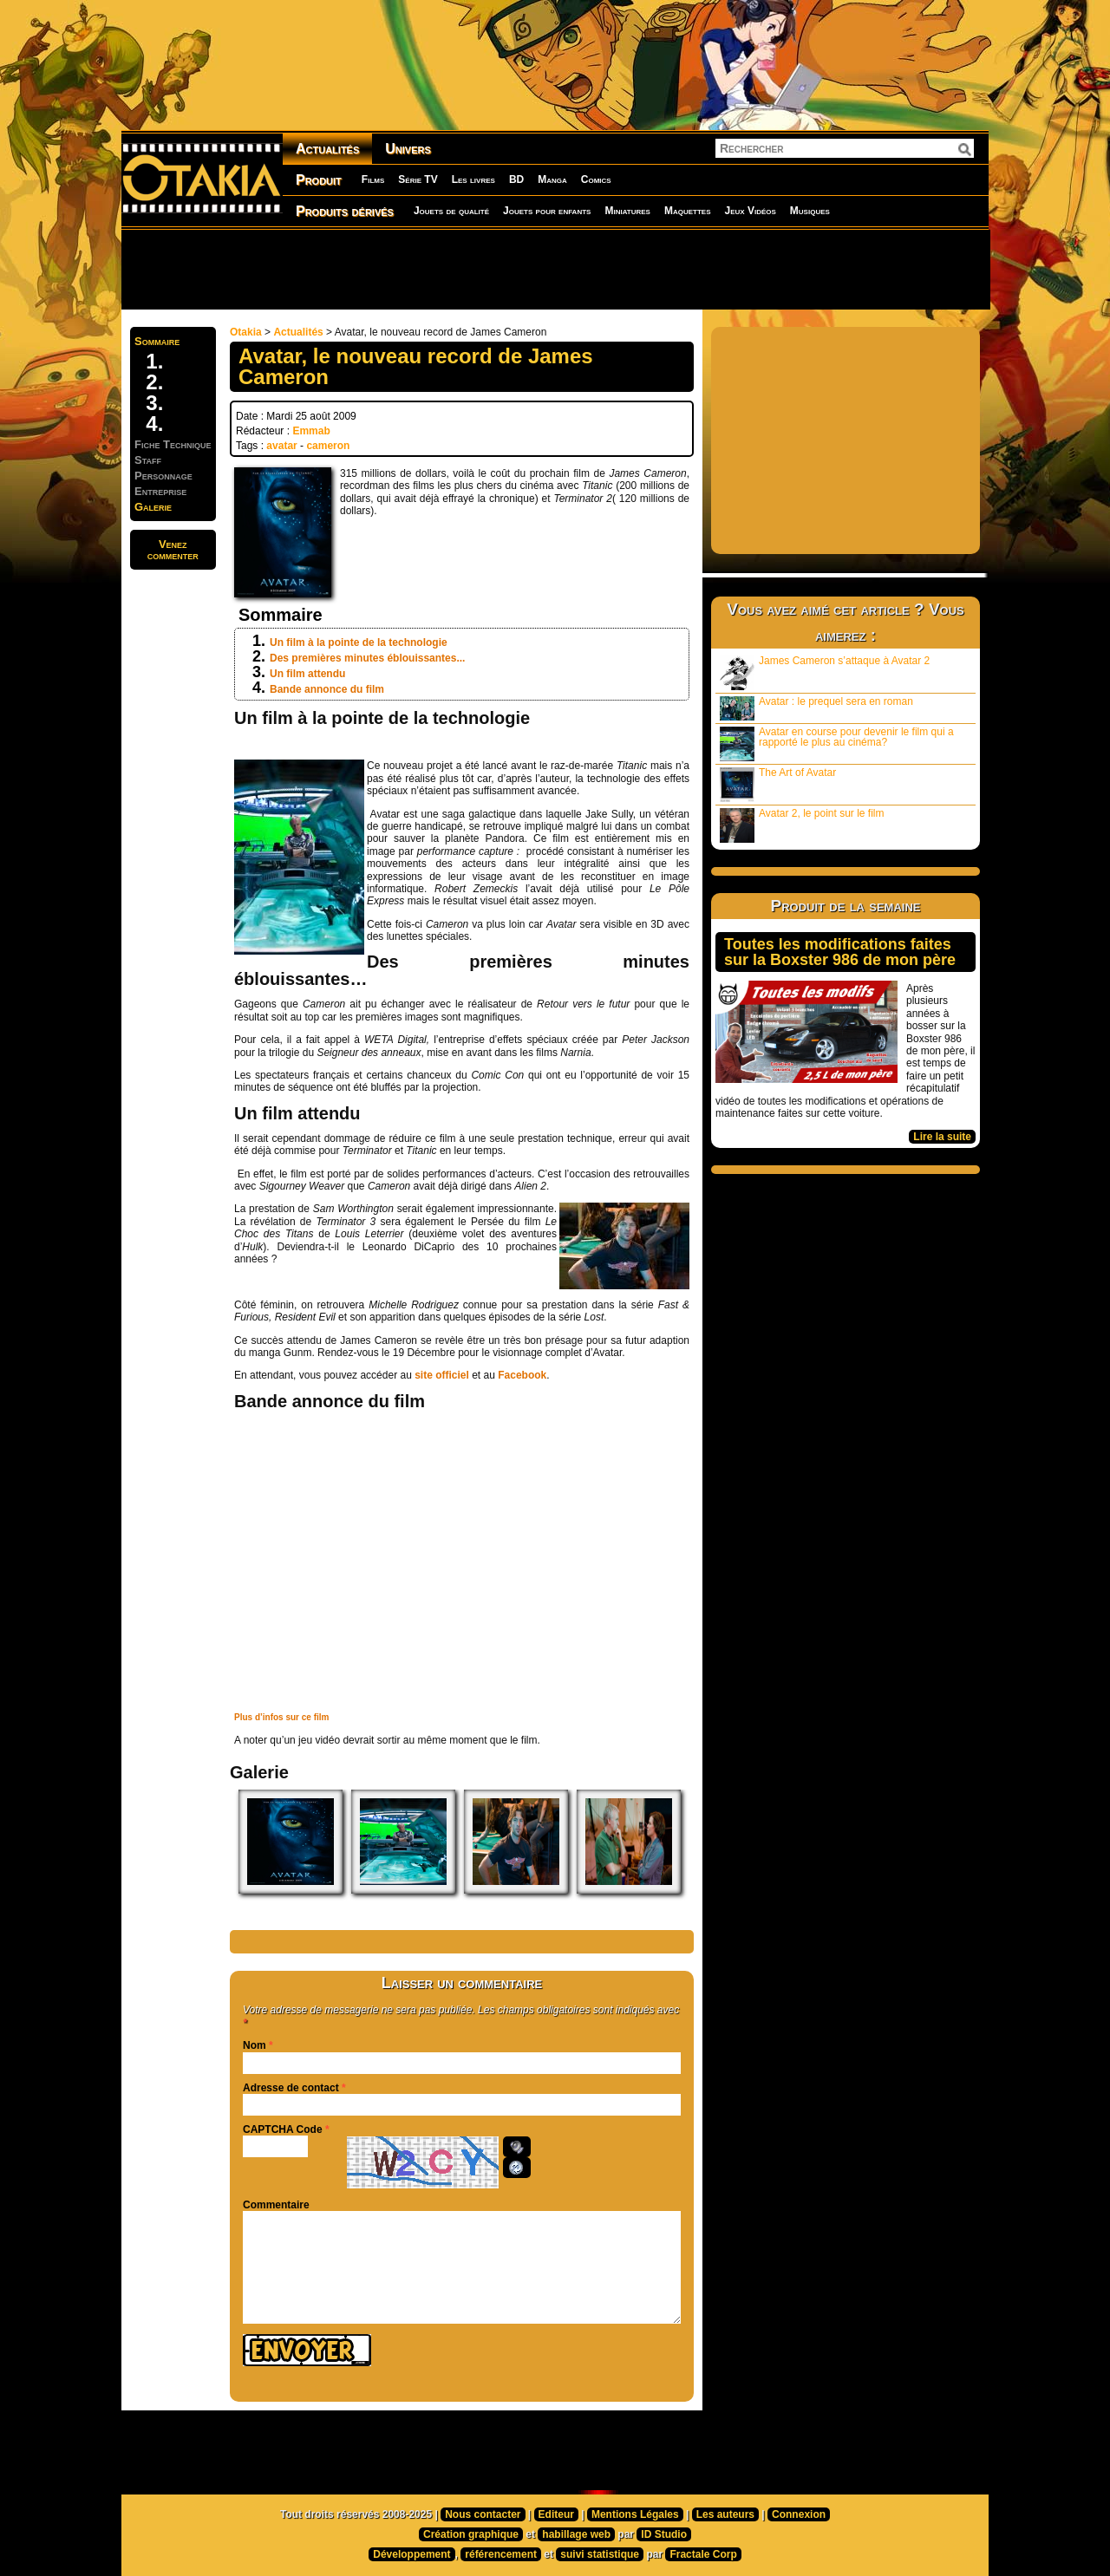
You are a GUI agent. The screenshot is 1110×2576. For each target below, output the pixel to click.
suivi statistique (599, 2554)
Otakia (246, 332)
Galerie (153, 506)
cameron (327, 446)
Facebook (522, 1375)
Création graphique (471, 2534)
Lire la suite (942, 1137)
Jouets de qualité (451, 211)
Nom (254, 2045)
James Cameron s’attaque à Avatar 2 (825, 672)
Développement (411, 2554)
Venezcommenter (173, 549)
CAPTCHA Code (283, 2129)
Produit (319, 180)
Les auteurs (725, 2514)
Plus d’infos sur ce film (281, 1717)
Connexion (799, 2514)
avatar (281, 446)
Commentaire (276, 2205)
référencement (501, 2554)
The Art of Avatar (778, 784)
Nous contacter (482, 2514)
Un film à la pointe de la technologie (358, 642)
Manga (552, 179)
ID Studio (664, 2534)
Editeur (556, 2514)
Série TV (417, 179)
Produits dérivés (345, 211)
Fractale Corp (702, 2554)
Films (373, 179)
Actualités (327, 148)
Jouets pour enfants (547, 211)
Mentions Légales (635, 2514)
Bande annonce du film (327, 689)
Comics (596, 179)
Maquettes (687, 211)
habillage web (576, 2534)
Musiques (810, 211)
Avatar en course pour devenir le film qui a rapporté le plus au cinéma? (837, 743)
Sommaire (157, 341)
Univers (408, 148)
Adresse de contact (291, 2088)
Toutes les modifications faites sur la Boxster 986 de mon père (840, 952)
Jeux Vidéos (749, 211)
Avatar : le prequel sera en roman (816, 708)
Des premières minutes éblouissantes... (367, 658)
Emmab (311, 431)
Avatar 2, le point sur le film (802, 825)
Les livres (473, 179)
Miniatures (627, 211)
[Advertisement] (555, 269)
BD (516, 179)
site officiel (442, 1375)
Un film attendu (307, 673)
